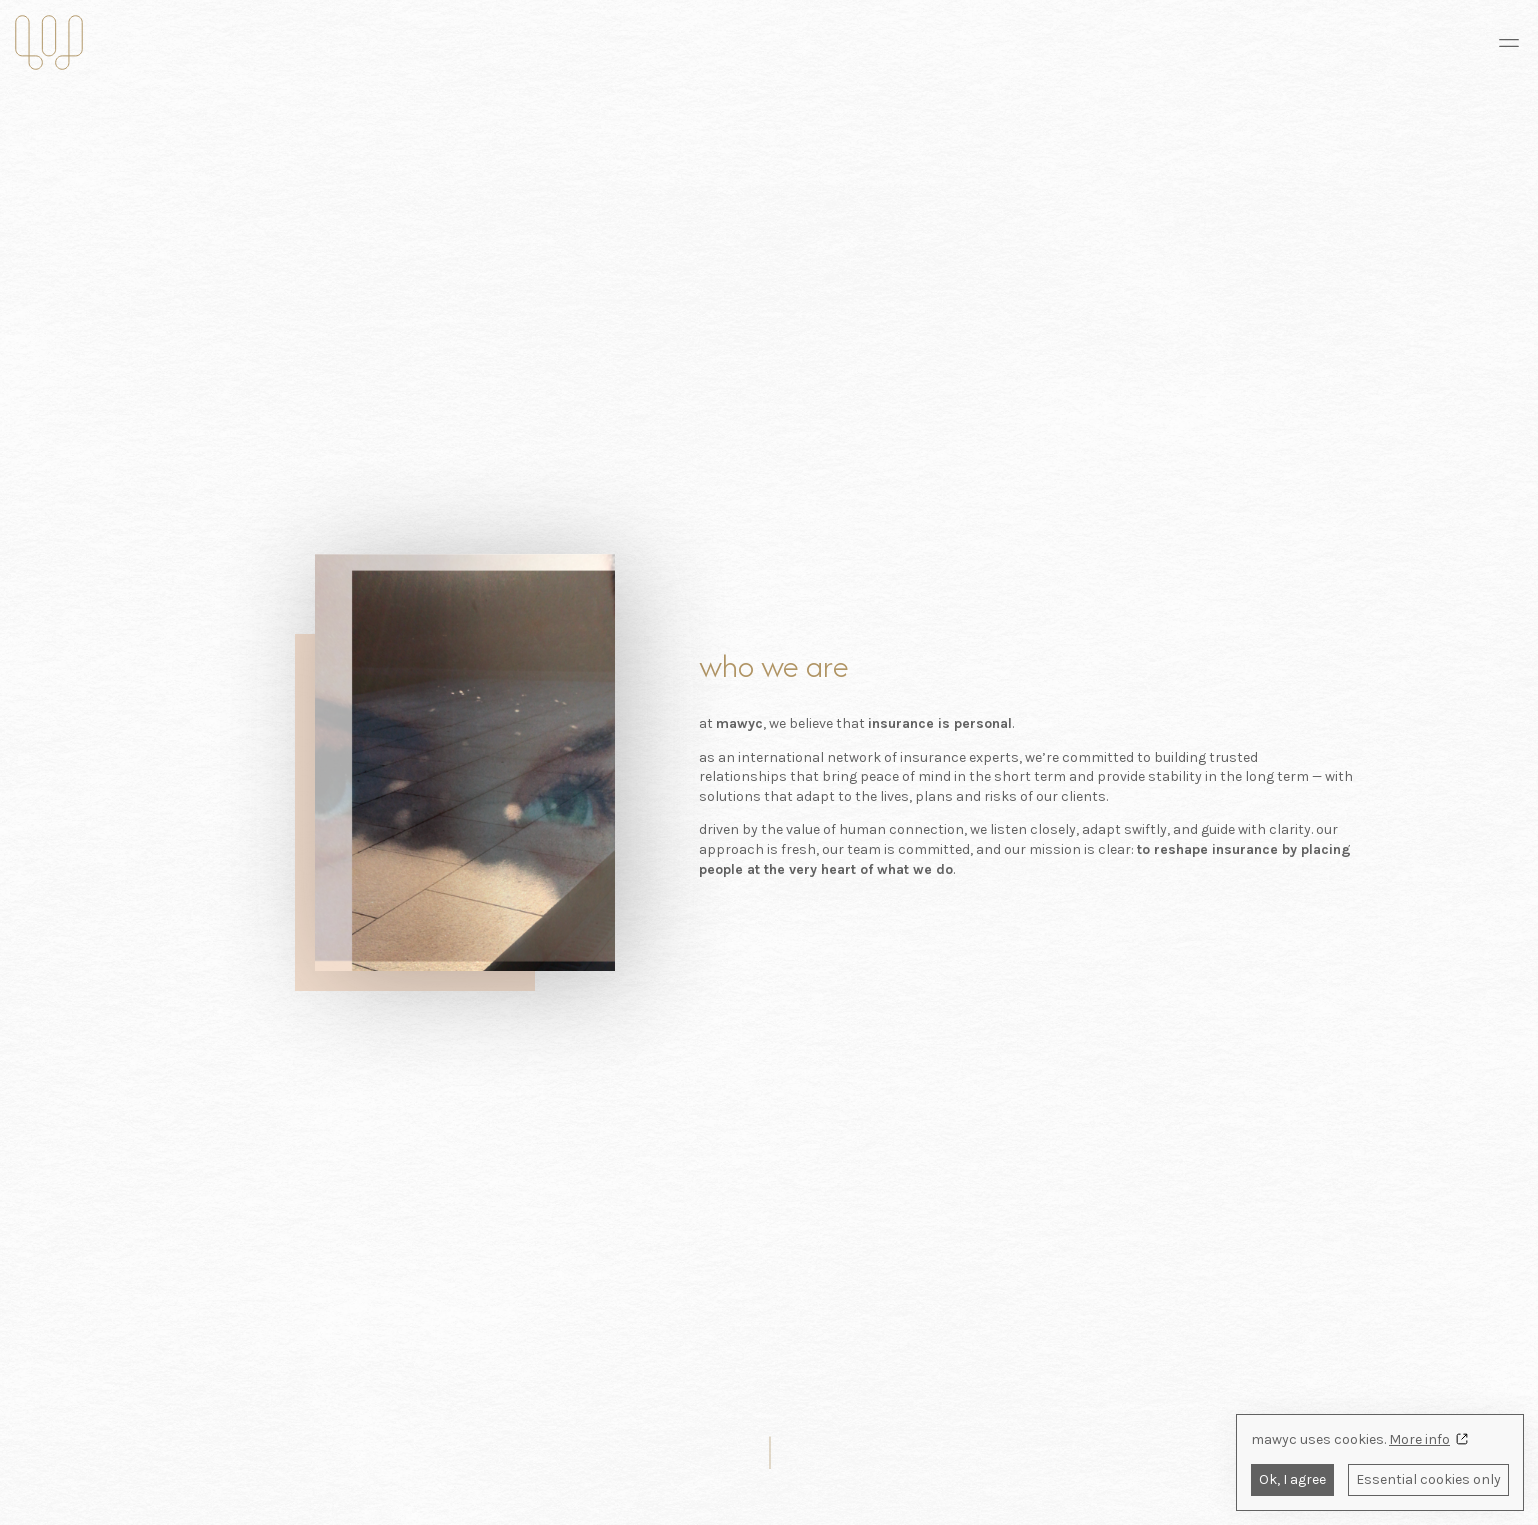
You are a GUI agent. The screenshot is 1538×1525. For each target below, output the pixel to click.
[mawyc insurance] (49, 42)
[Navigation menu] (1509, 43)
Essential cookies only (1428, 1479)
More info (1419, 1439)
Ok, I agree (1292, 1479)
